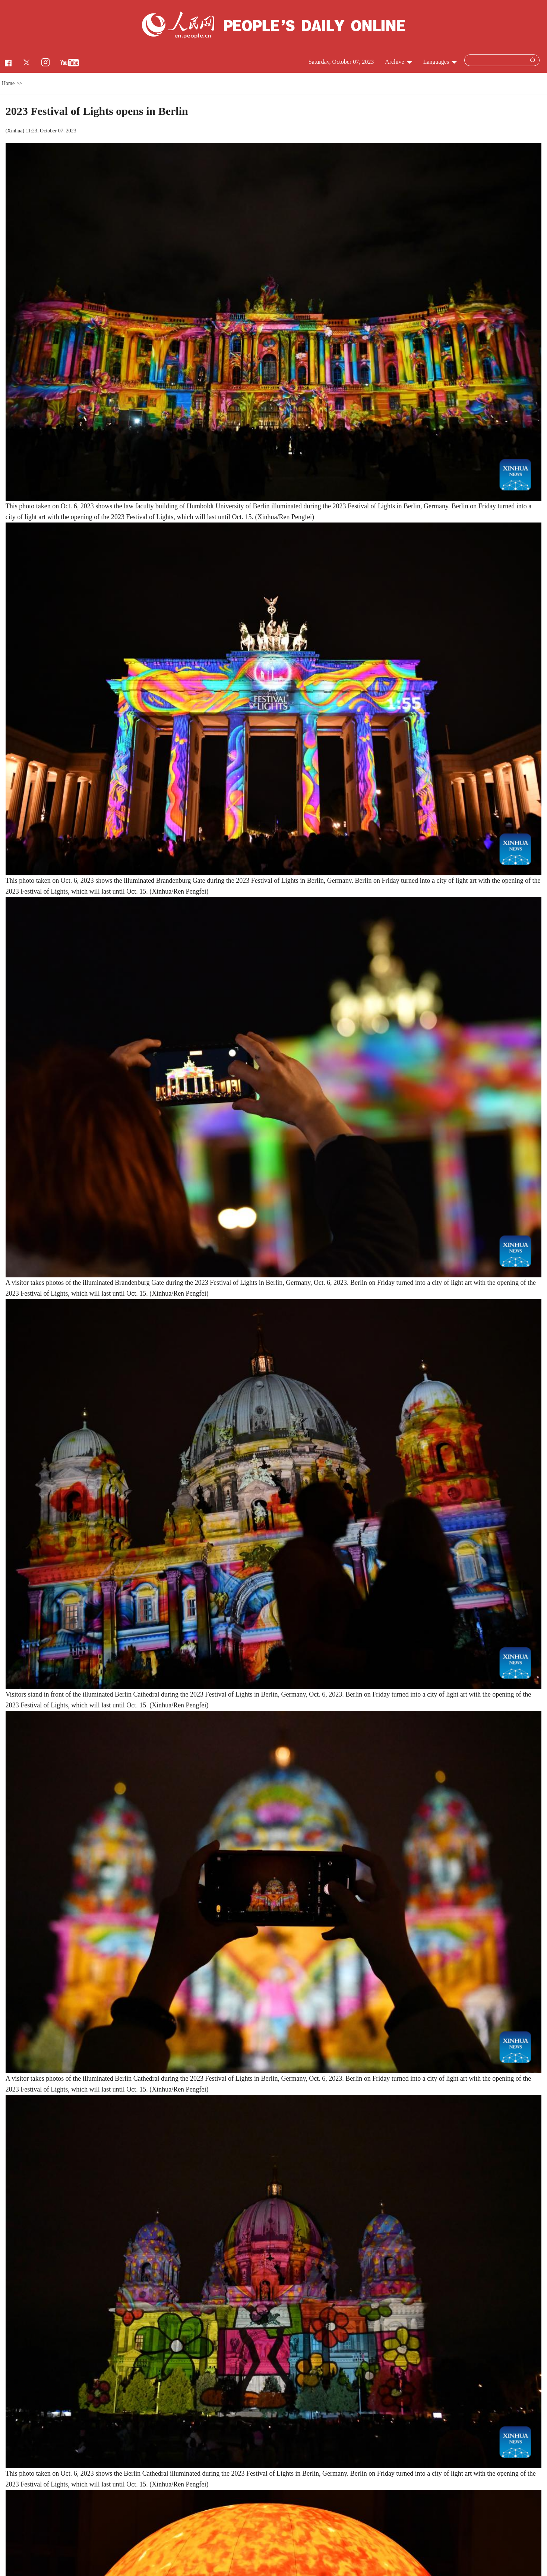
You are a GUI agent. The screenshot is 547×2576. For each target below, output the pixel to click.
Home (8, 83)
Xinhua (14, 131)
